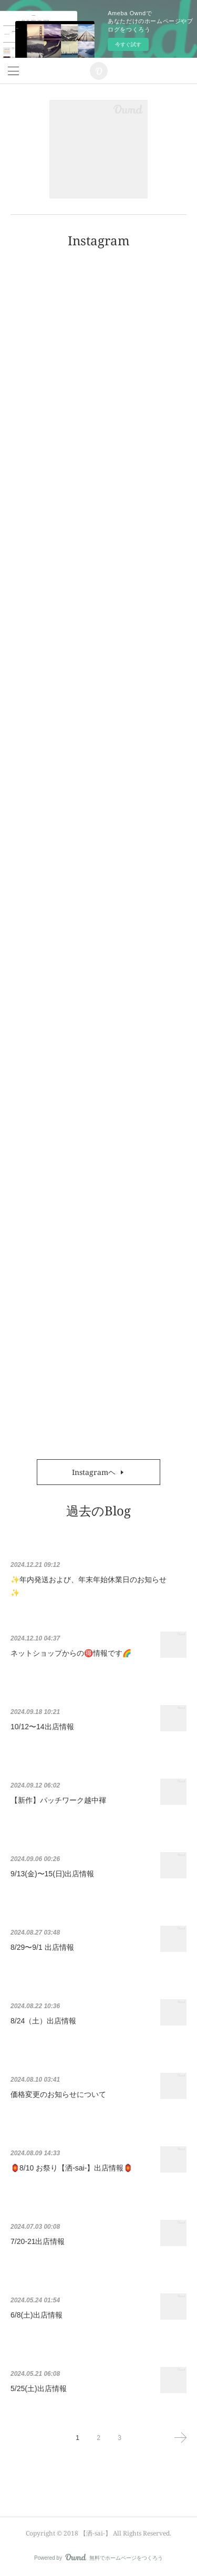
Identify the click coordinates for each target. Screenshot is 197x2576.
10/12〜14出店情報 (42, 1726)
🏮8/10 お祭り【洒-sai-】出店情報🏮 (71, 2168)
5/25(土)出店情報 (39, 2388)
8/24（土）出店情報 (43, 2021)
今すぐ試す (128, 44)
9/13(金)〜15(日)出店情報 (52, 1873)
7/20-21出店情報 (38, 2241)
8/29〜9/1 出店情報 (42, 1947)
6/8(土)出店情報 (37, 2315)
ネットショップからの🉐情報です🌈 (71, 1653)
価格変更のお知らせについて (58, 2094)
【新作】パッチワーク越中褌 (58, 1800)
